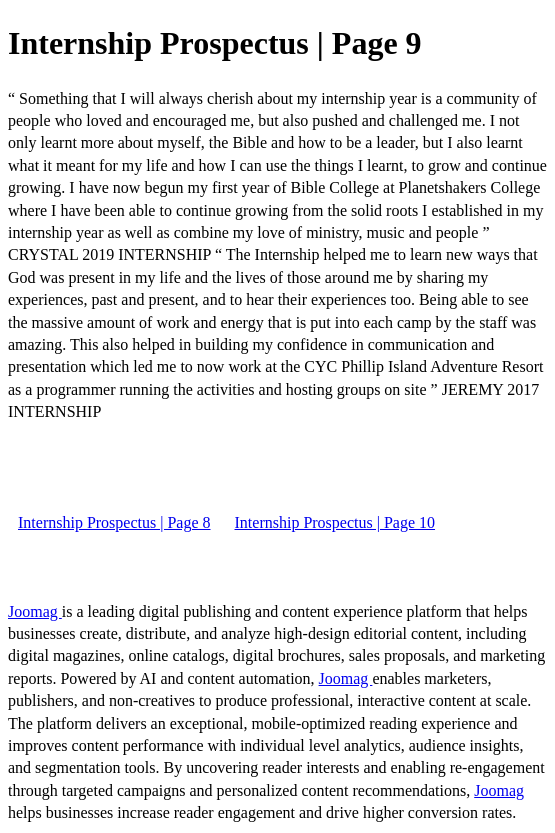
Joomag (35, 611)
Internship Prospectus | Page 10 (335, 522)
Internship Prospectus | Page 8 (114, 522)
